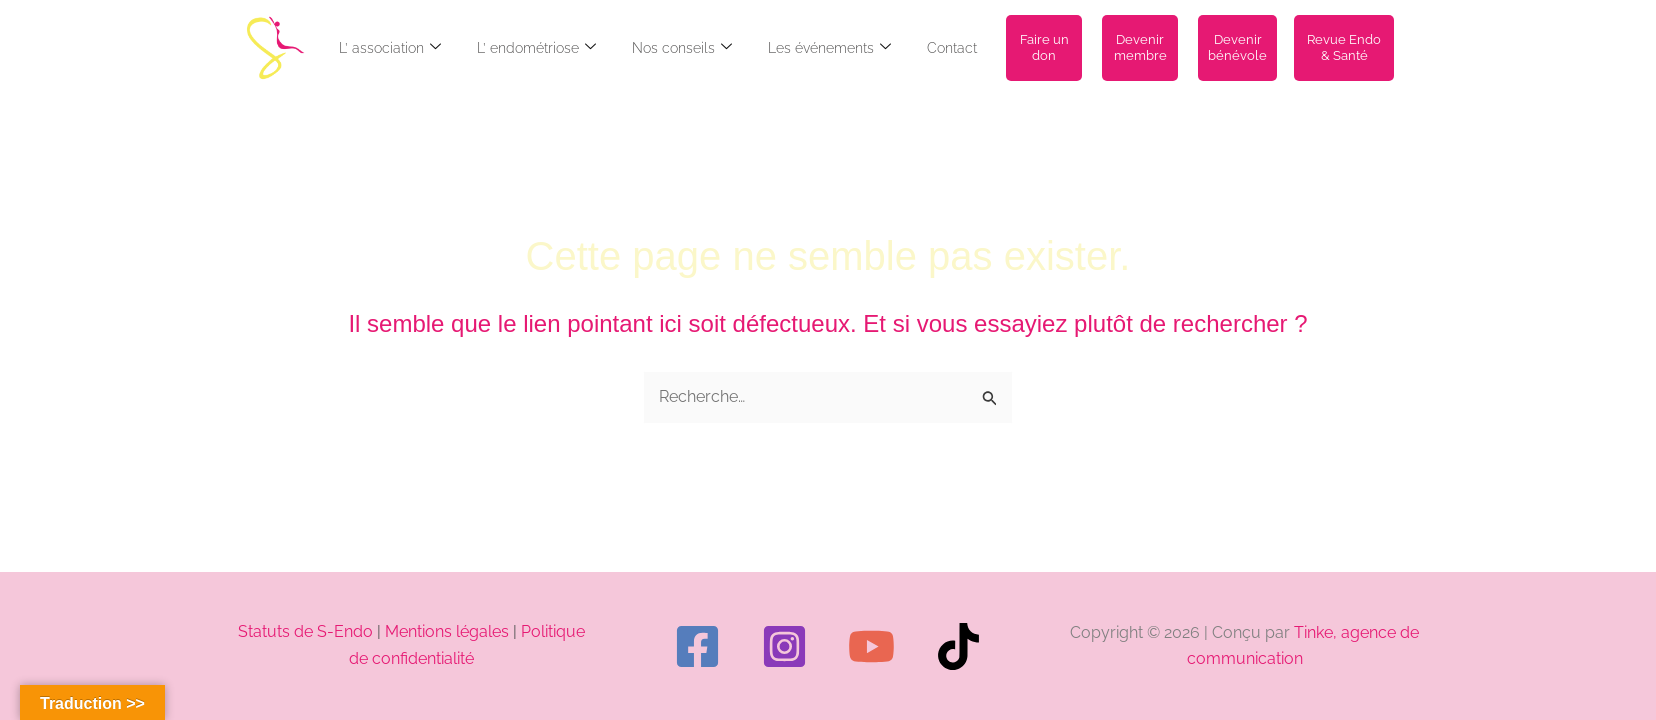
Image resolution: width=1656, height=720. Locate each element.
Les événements (829, 48)
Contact (952, 48)
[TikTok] (958, 646)
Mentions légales (447, 631)
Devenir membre (1140, 47)
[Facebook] (697, 646)
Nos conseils (682, 48)
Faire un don (1044, 47)
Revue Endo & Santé (1344, 47)
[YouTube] (871, 646)
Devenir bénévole (1237, 47)
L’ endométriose (536, 48)
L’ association (390, 48)
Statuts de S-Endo (305, 631)
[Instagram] (784, 646)
